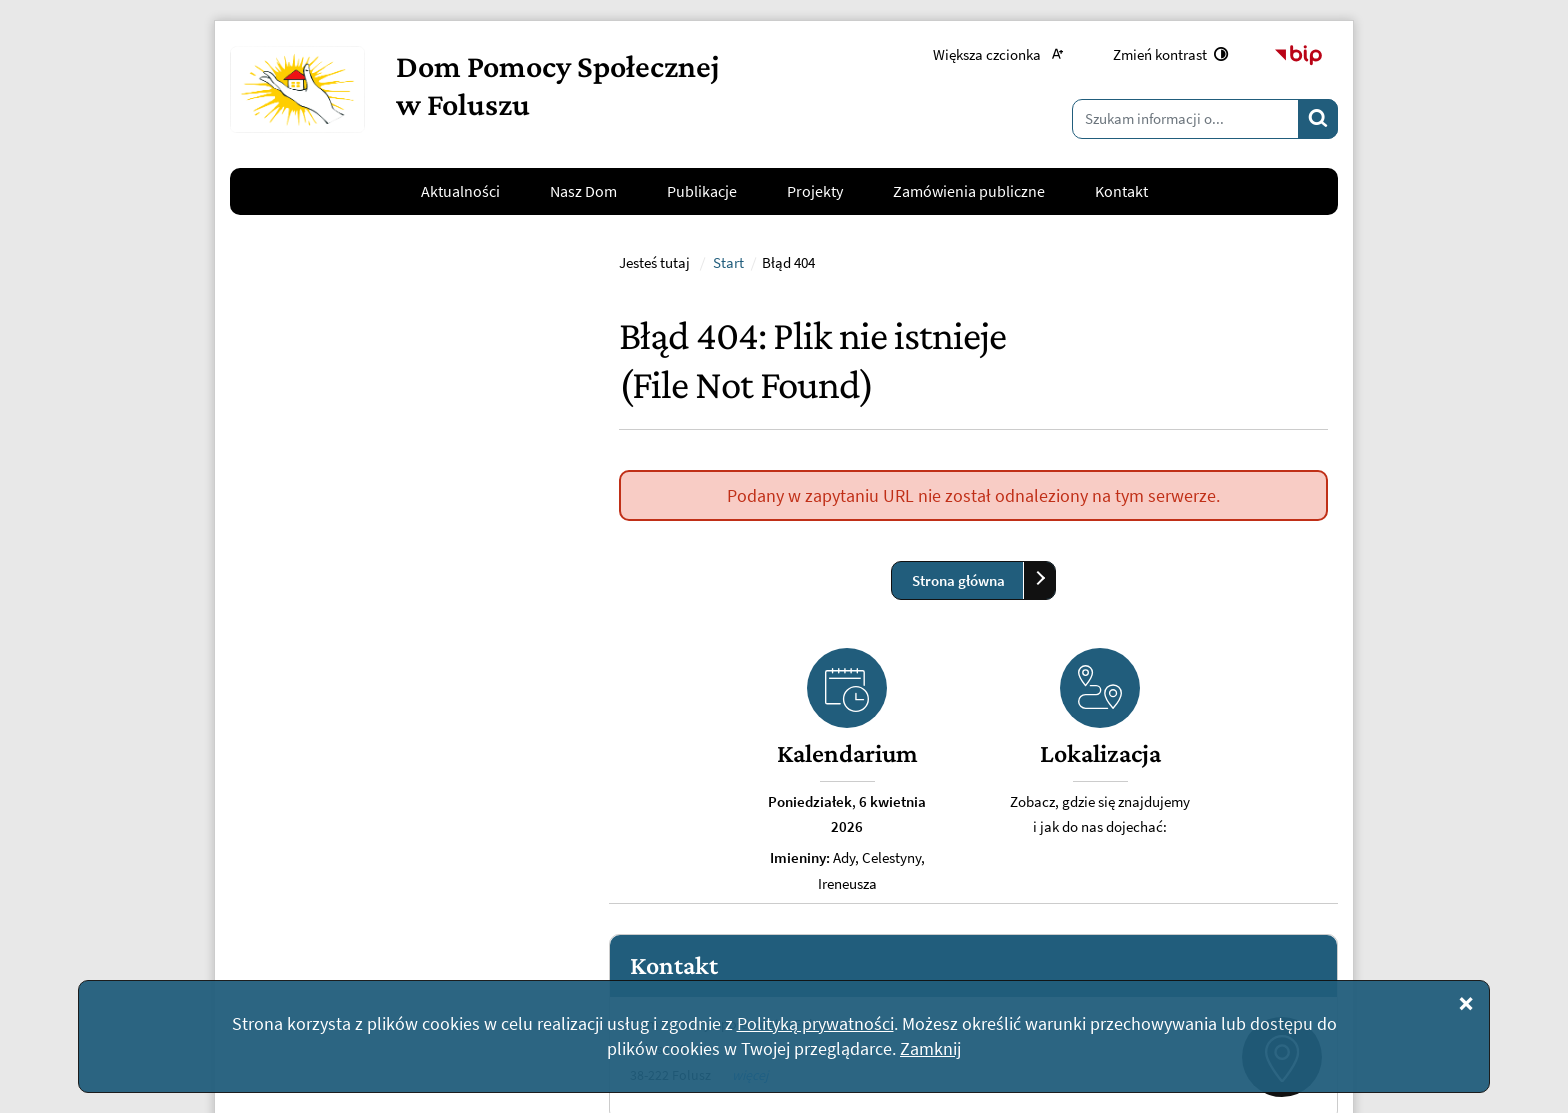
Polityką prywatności (815, 1023)
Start (728, 524)
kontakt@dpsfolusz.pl (360, 831)
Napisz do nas (307, 879)
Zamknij (930, 1048)
